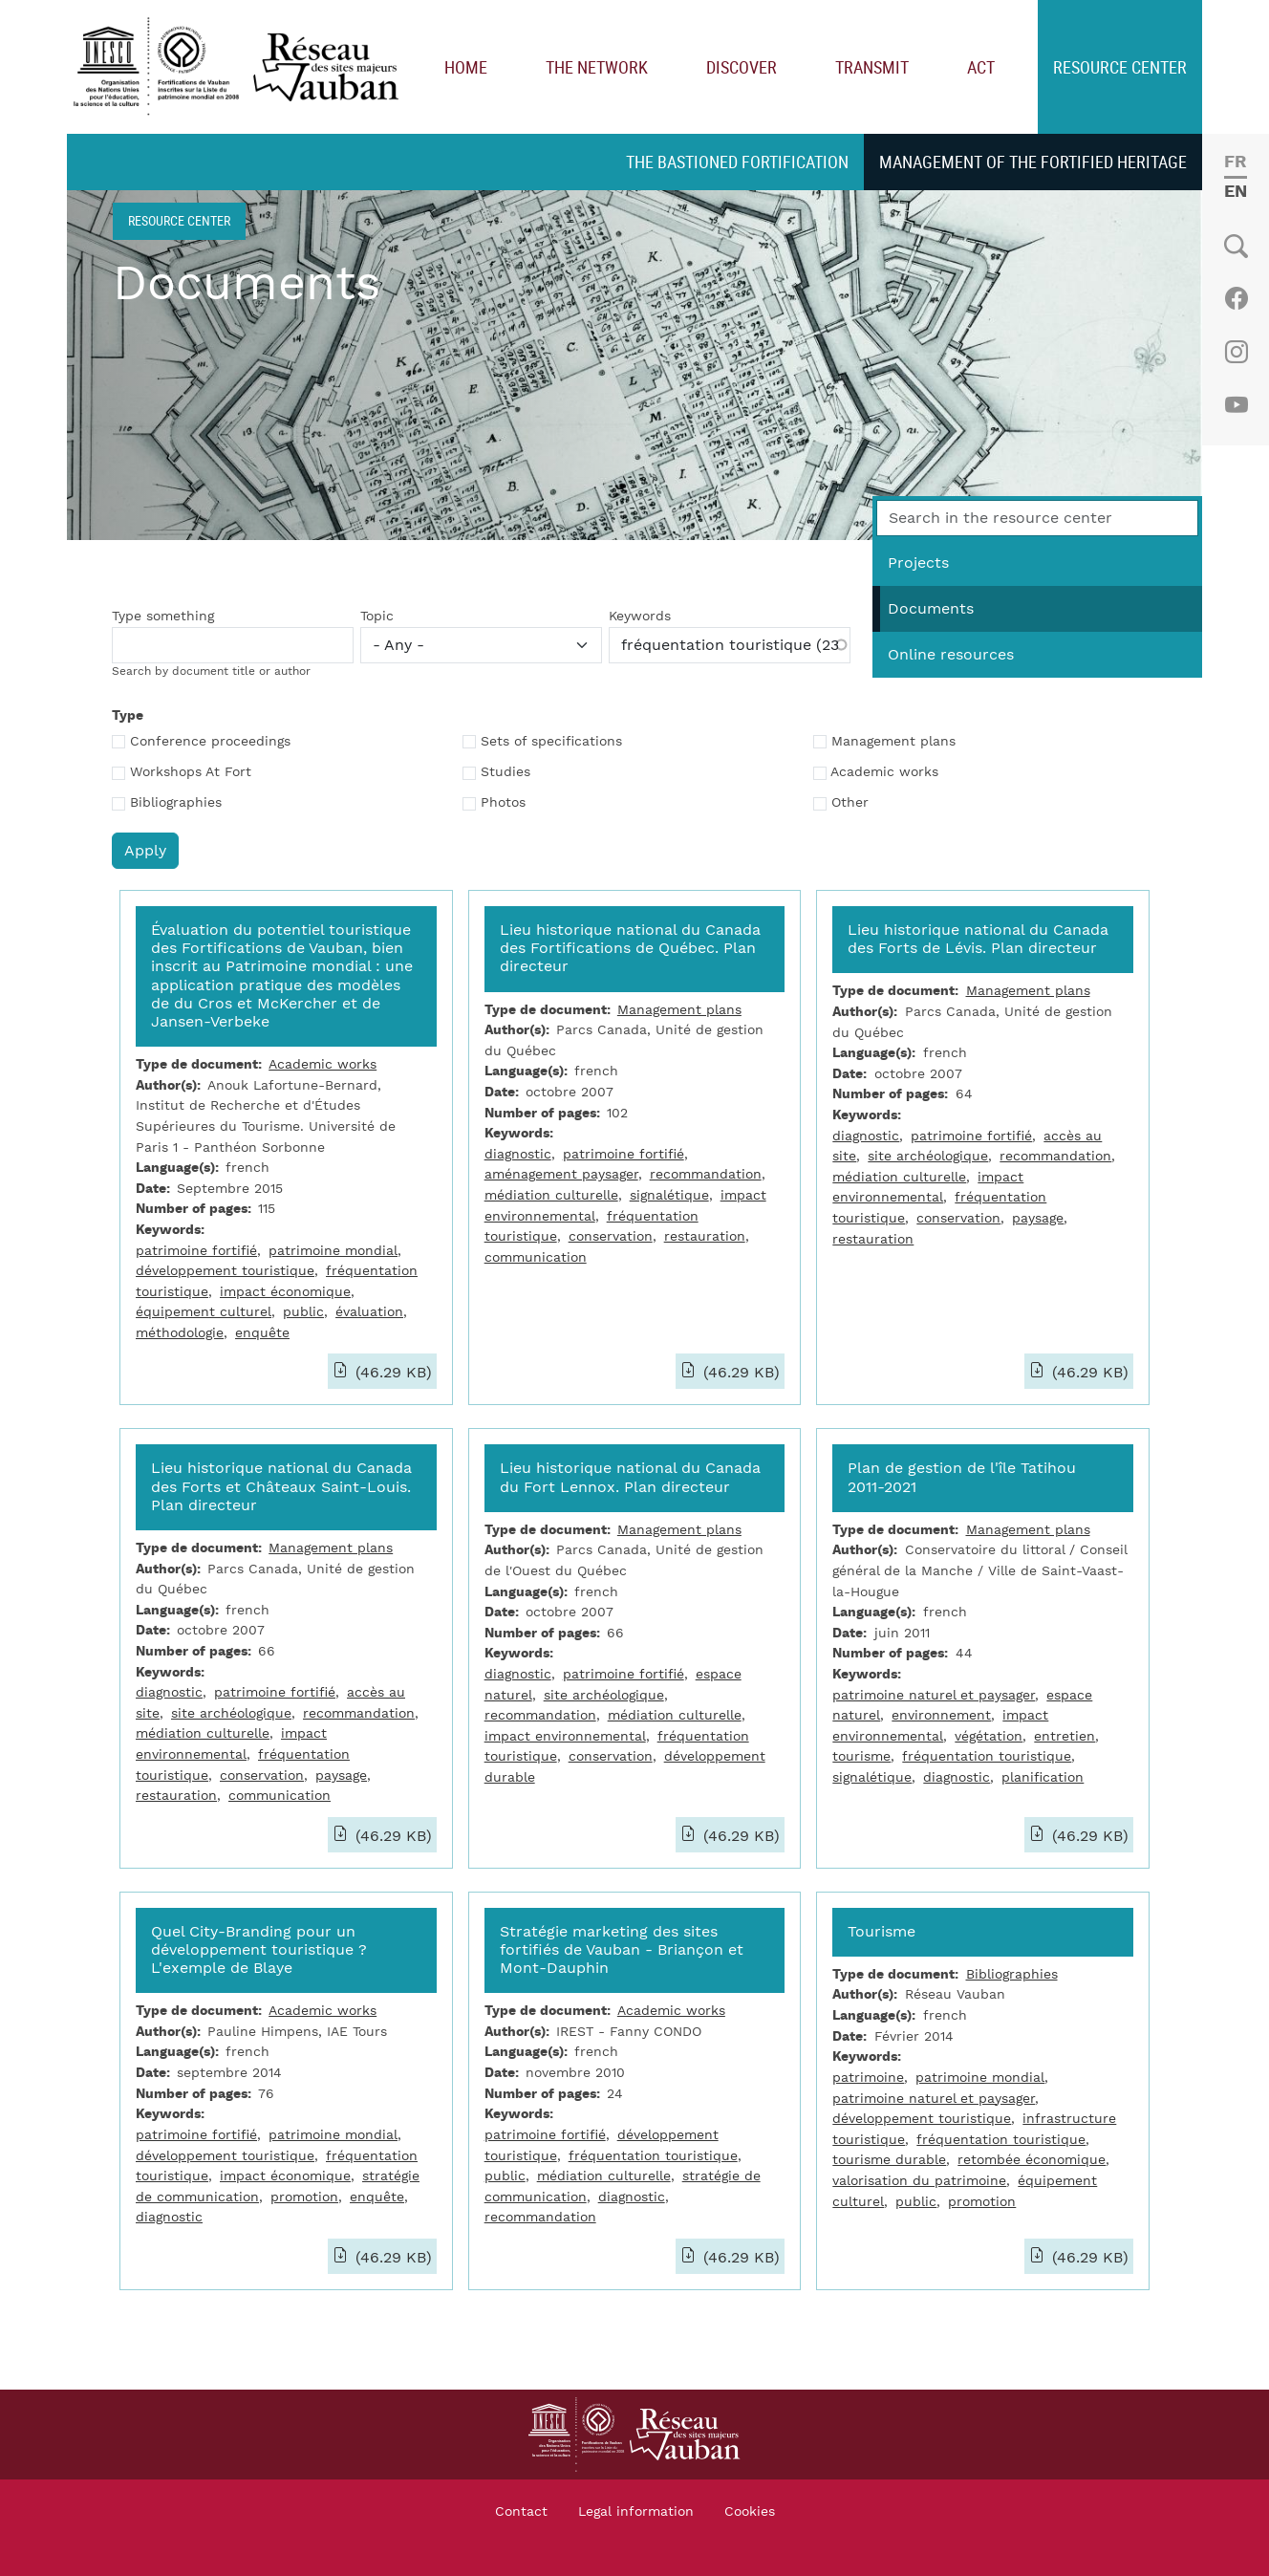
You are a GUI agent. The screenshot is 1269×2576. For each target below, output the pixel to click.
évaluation (369, 1312)
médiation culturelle (551, 1195)
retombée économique (1031, 2160)
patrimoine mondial (333, 1251)
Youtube (1236, 405)
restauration (704, 1236)
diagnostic (517, 1154)
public (303, 1312)
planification (1042, 1777)
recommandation (706, 1174)
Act (981, 66)
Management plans (893, 741)
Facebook (1236, 298)
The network (597, 66)
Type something (163, 616)
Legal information (636, 2512)
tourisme (861, 1756)
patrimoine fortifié (196, 1251)
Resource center (1120, 66)
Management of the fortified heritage (1033, 161)
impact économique (285, 1292)
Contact (521, 2512)
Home (465, 66)
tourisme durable (889, 2160)
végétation (988, 1736)
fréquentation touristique (986, 1756)
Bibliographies (176, 803)
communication (535, 1257)
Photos (503, 803)
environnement (941, 1715)
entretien (1064, 1736)
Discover (741, 66)
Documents (931, 609)
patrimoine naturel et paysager (933, 1695)
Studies (505, 772)
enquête (262, 1333)
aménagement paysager (561, 1174)
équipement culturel (203, 1312)
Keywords (640, 616)
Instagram (1236, 351)
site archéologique (928, 1156)
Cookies (749, 2512)
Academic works (884, 772)
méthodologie (180, 1333)
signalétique (669, 1195)
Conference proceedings (210, 741)
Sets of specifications (551, 741)
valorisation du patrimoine (919, 2181)
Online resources (951, 654)
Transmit (872, 66)
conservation (611, 1236)
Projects (918, 563)
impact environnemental (565, 1736)
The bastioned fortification (737, 161)
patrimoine (868, 2077)
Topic (377, 616)
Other (850, 803)
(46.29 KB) (391, 1372)
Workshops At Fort (190, 772)
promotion (304, 2197)
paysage (1038, 1218)
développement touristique (225, 1271)
